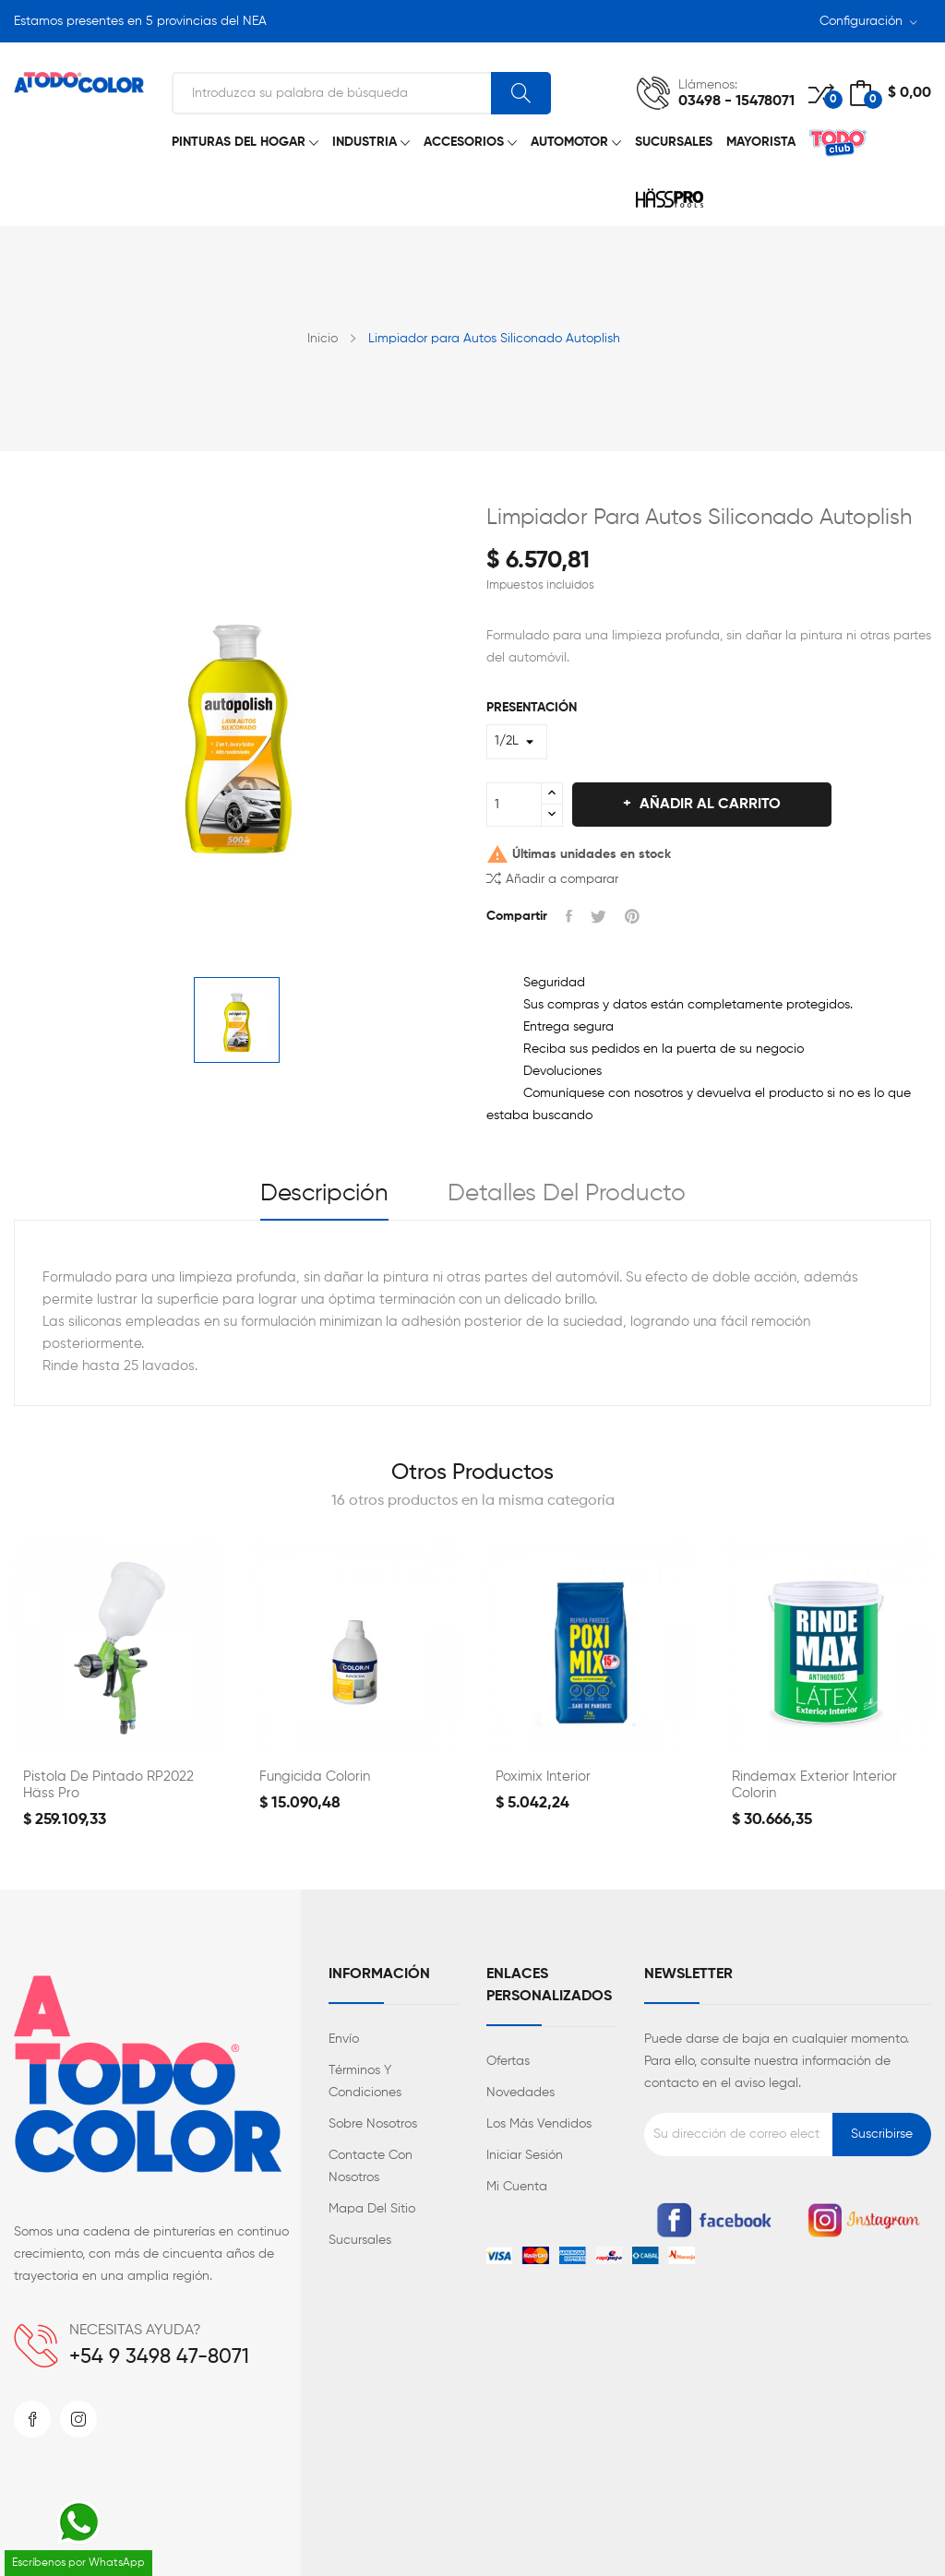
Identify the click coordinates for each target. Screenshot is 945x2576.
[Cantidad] (514, 804)
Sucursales (360, 2240)
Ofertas (508, 2061)
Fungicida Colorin (314, 1776)
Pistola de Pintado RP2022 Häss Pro (108, 1785)
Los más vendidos (539, 2123)
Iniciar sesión (524, 2155)
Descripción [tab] (324, 1194)
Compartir (568, 916)
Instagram (78, 2419)
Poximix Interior (543, 1776)
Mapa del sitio (372, 2208)
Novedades (520, 2092)
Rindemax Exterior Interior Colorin (814, 1785)
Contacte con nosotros (371, 2166)
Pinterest (632, 916)
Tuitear (598, 916)
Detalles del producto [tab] (567, 1194)
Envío (344, 2039)
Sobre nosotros (373, 2123)
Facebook (32, 2419)
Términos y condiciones (365, 2081)
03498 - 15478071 (736, 101)
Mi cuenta (516, 2186)
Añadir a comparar (552, 878)
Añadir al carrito (708, 804)
